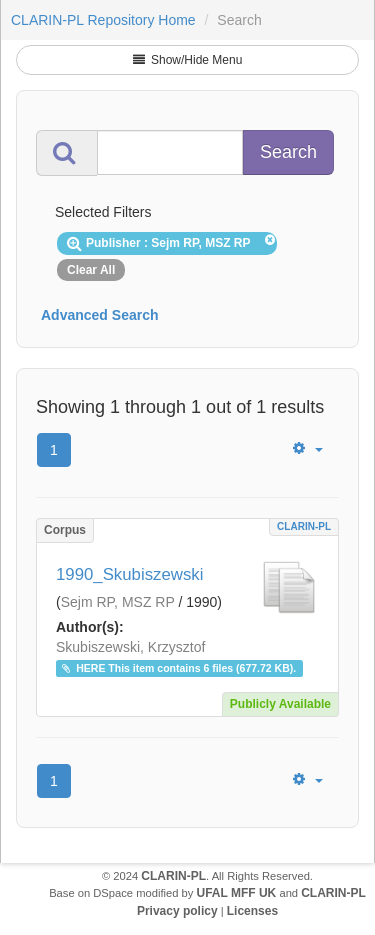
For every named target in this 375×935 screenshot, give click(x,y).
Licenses (252, 911)
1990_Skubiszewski (129, 574)
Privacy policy (177, 911)
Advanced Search (100, 315)
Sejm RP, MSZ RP (118, 602)
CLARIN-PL (304, 526)
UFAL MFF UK (237, 893)
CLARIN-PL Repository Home (103, 20)
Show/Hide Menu (188, 60)
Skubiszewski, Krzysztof (130, 647)
